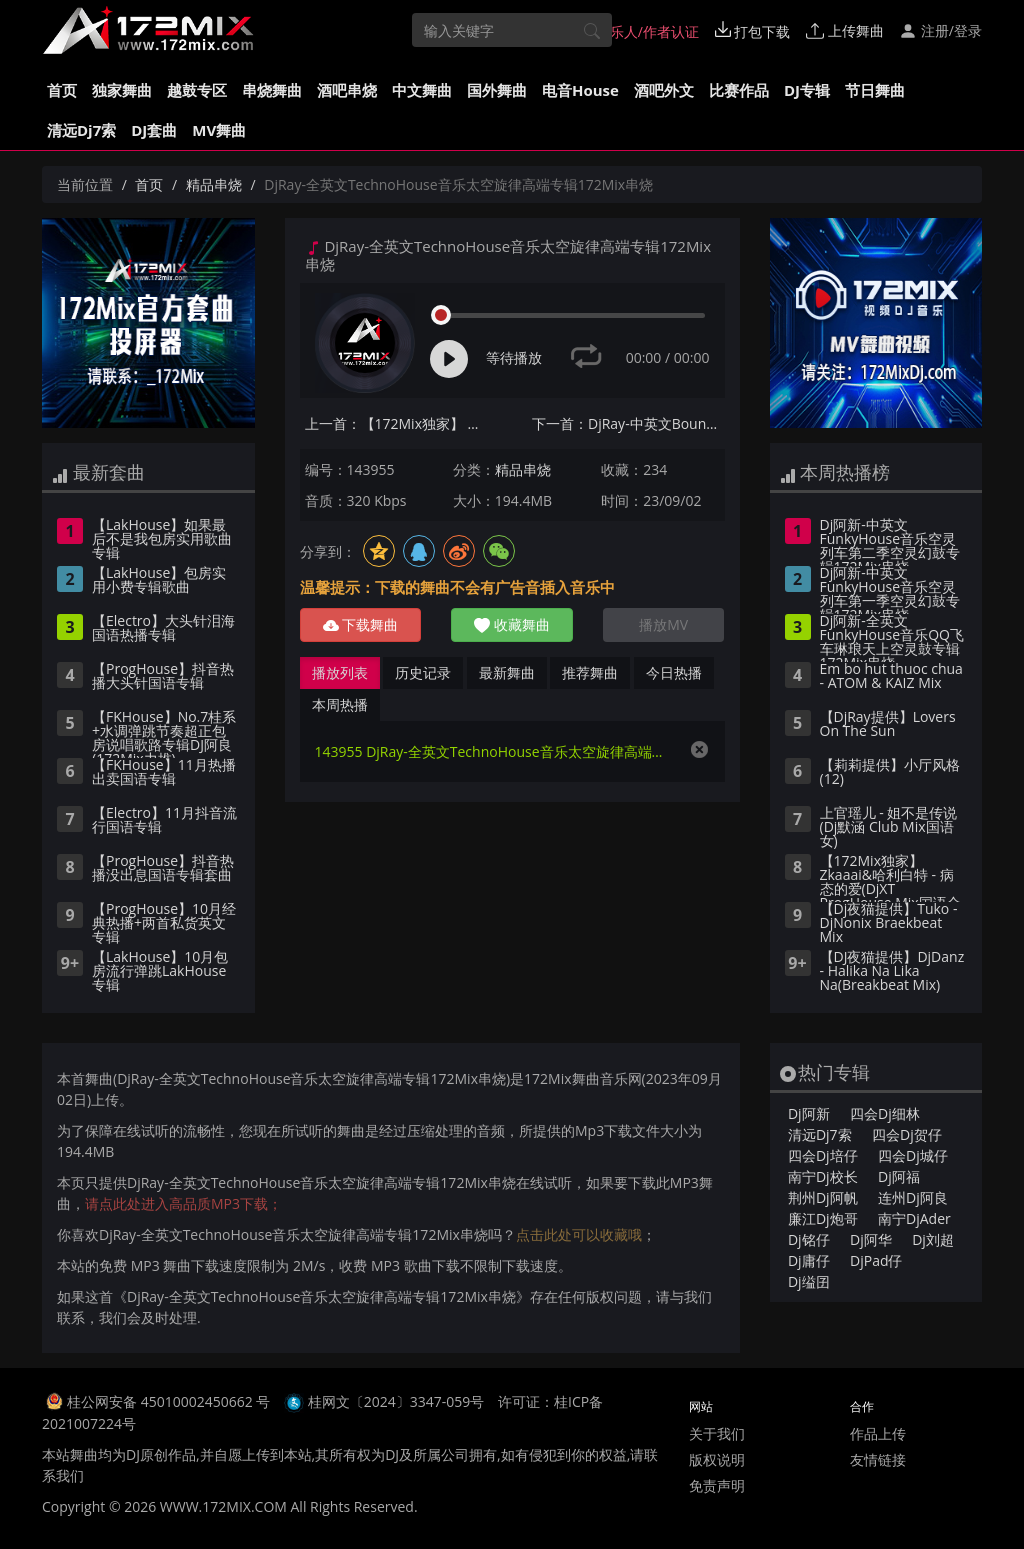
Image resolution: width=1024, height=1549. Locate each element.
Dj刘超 (933, 1239)
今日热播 (674, 672)
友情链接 (878, 1459)
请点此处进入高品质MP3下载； (183, 1203)
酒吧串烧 (347, 90)
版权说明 (717, 1459)
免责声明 (717, 1485)
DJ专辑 (807, 90)
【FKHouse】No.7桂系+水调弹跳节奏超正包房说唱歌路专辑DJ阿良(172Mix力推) (164, 734)
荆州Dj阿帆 (823, 1197)
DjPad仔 (876, 1260)
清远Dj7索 (81, 130)
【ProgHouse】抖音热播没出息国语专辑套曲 (163, 869)
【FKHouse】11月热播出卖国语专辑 (164, 773)
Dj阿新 (809, 1113)
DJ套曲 (154, 130)
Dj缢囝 (809, 1281)
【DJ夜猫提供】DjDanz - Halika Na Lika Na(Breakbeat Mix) (892, 972)
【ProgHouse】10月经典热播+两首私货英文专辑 (164, 924)
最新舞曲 (507, 672)
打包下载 (753, 31)
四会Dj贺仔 (907, 1134)
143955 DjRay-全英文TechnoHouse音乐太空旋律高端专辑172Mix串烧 (492, 751)
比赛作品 (739, 90)
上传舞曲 (845, 30)
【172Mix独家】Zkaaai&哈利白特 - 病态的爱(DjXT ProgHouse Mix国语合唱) (890, 878)
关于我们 (717, 1433)
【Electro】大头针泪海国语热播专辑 (163, 629)
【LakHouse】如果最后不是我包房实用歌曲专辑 (162, 540)
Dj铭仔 (809, 1239)
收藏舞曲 (512, 624)
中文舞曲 (422, 90)
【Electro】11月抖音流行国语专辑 (164, 821)
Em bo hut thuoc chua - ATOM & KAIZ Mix (891, 677)
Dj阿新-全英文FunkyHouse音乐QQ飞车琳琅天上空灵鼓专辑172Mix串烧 (892, 638)
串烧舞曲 (272, 90)
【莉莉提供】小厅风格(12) (890, 773)
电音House (580, 90)
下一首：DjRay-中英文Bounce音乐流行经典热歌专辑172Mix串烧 (628, 423)
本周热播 (340, 704)
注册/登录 (940, 30)
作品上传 (878, 1433)
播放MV (663, 624)
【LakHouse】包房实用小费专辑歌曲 (159, 581)
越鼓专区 (197, 90)
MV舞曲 (219, 130)
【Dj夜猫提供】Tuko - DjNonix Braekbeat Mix (889, 924)
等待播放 (514, 357)
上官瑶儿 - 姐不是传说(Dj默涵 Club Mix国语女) (889, 828)
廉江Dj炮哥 (823, 1218)
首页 (62, 90)
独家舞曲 (122, 90)
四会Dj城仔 (913, 1155)
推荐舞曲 (590, 672)
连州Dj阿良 (913, 1197)
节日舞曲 (875, 90)
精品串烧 (214, 184)
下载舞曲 (361, 624)
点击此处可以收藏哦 (579, 1234)
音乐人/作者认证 (637, 31)
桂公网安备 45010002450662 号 (170, 1401)
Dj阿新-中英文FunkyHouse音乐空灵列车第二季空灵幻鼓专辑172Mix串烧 (890, 542)
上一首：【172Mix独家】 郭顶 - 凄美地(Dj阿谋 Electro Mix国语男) (401, 423)
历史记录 (423, 672)
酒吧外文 (664, 90)
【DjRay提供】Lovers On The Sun (888, 725)
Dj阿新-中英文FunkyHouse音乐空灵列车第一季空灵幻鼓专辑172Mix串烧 (890, 590)
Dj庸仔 (809, 1260)
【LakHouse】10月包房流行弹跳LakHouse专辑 (160, 972)
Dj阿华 (871, 1239)
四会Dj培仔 (823, 1155)
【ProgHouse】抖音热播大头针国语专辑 (163, 677)
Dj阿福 (899, 1176)
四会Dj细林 (885, 1113)
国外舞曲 (497, 90)
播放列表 (340, 672)
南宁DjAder (914, 1218)
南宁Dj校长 (823, 1176)
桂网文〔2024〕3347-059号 (396, 1401)
